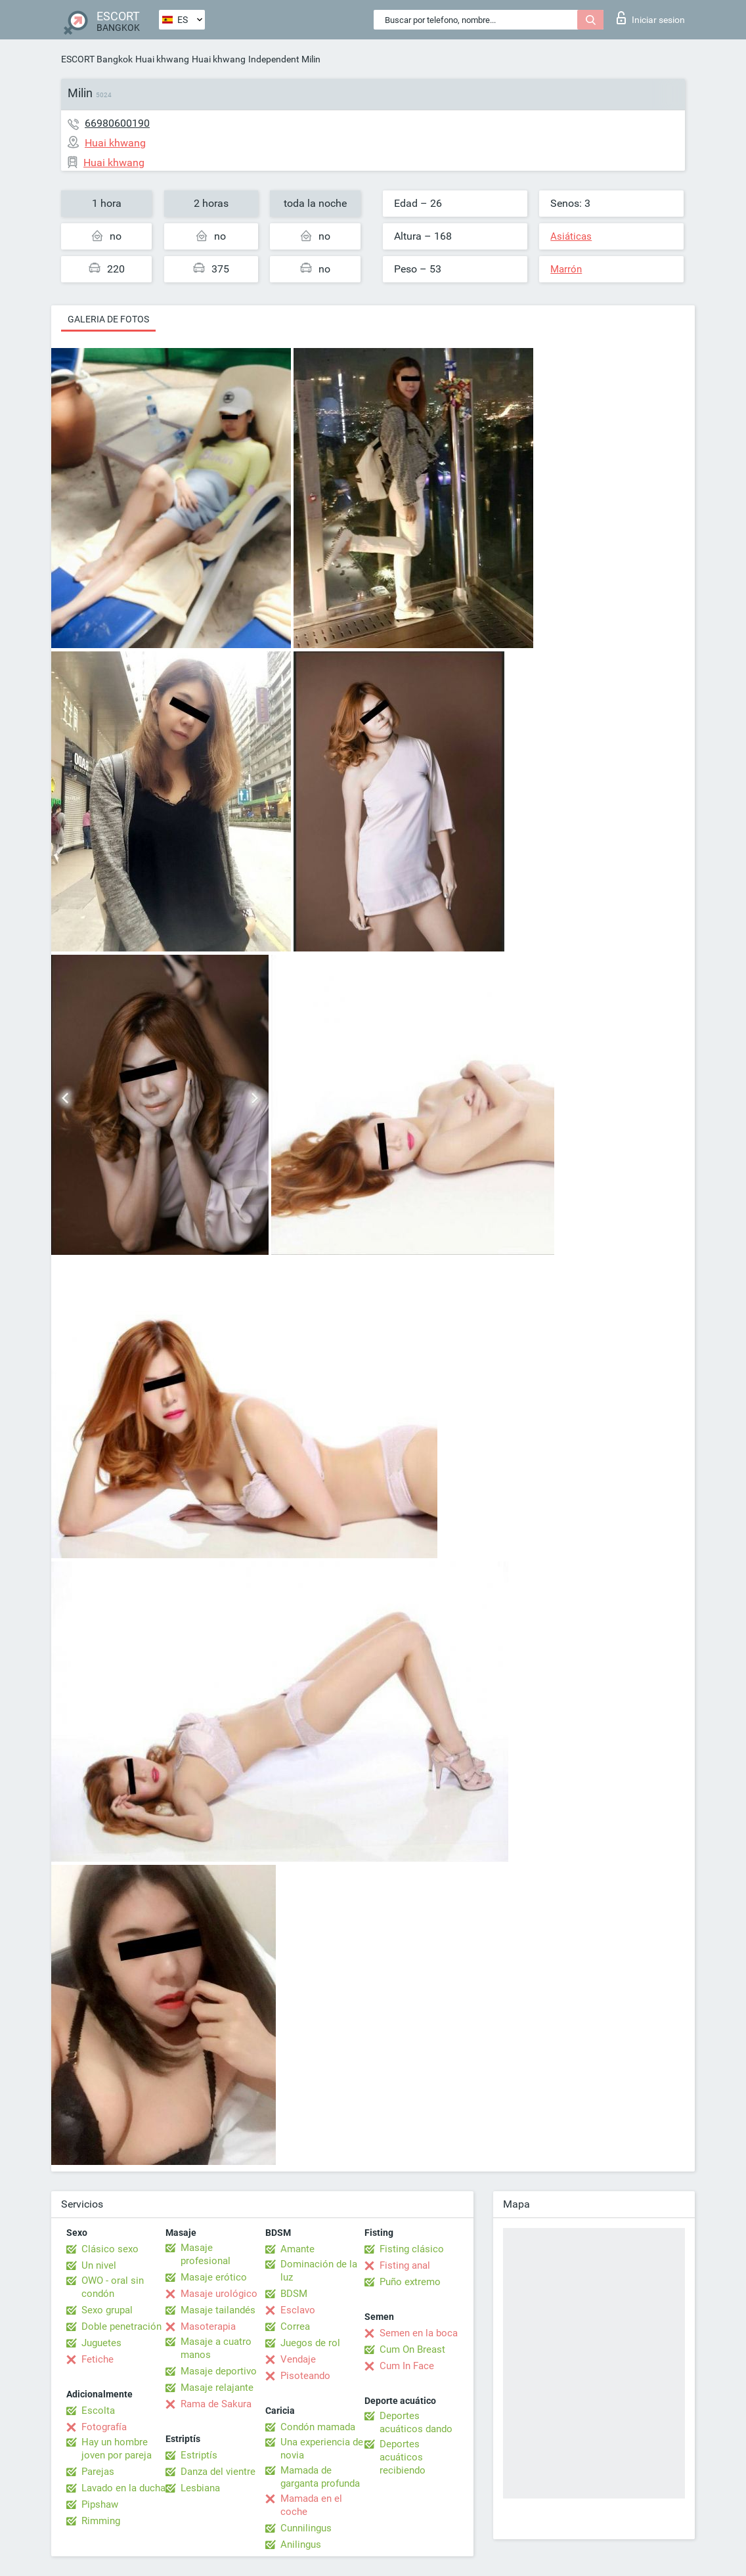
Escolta (98, 2410)
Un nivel (98, 2265)
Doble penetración (121, 2326)
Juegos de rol (310, 2343)
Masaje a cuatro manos (216, 2348)
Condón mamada (317, 2427)
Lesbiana (200, 2488)
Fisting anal (405, 2265)
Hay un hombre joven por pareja (116, 2448)
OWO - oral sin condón (112, 2287)
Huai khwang (162, 59)
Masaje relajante (217, 2387)
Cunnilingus (306, 2528)
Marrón (566, 269)
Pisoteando (305, 2376)
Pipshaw (99, 2504)
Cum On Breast (412, 2349)
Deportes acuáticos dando (416, 2422)
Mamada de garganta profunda (320, 2476)
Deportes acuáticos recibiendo (403, 2457)
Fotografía (104, 2427)
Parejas (97, 2472)
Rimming (100, 2521)
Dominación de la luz (318, 2270)
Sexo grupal (107, 2310)
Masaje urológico (219, 2294)
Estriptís (199, 2455)
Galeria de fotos (108, 319)
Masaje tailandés (218, 2310)
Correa (295, 2326)
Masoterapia (208, 2326)
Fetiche (97, 2359)
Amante (297, 2249)
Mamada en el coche (311, 2505)
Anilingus (300, 2544)
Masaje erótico (214, 2277)
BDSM (293, 2294)
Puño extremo (410, 2282)
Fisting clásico (412, 2249)
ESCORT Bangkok (97, 59)
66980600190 (117, 123)
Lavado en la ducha (123, 2488)
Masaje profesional (205, 2254)
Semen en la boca (419, 2333)
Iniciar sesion (651, 18)
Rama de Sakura (216, 2404)
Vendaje (298, 2359)
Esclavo (297, 2310)
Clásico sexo (110, 2249)
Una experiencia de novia (321, 2448)
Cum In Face (407, 2366)
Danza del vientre (218, 2472)
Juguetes (101, 2343)
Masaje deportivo (219, 2371)
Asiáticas (571, 236)
